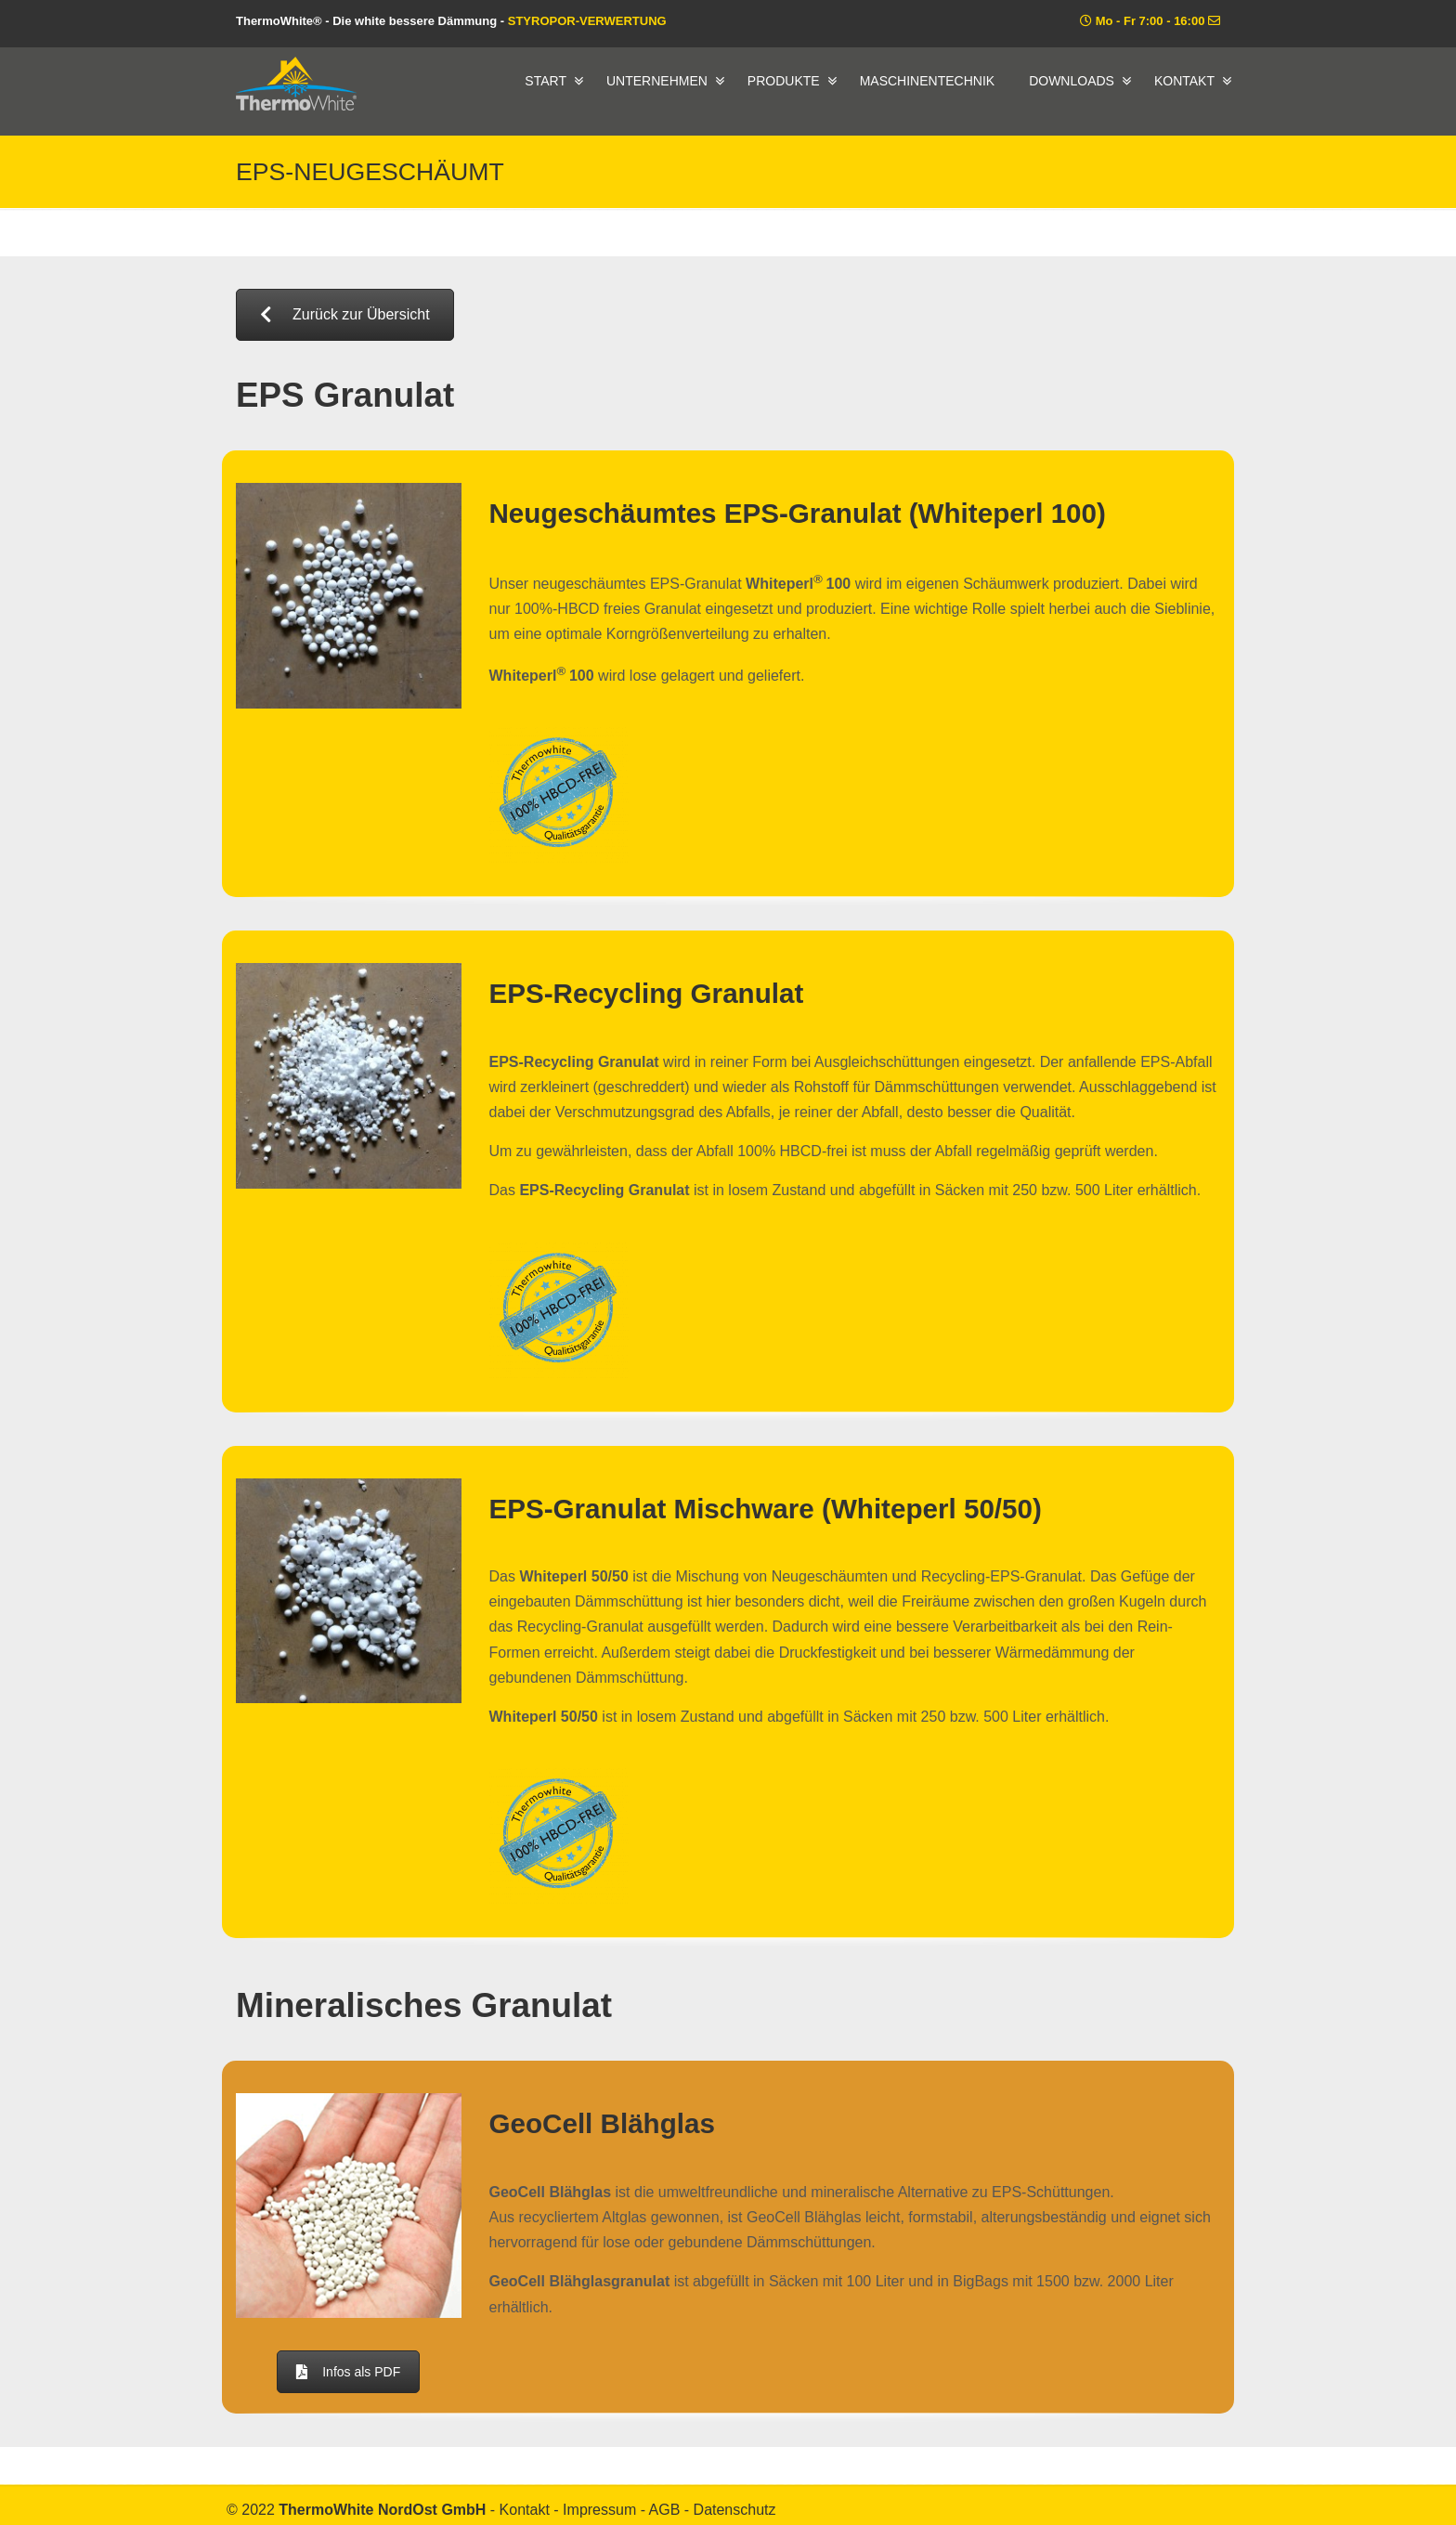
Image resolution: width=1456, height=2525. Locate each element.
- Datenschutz (730, 2510)
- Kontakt (521, 2510)
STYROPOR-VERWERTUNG (587, 21)
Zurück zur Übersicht (345, 314)
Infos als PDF (348, 2371)
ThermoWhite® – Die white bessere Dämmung (296, 84)
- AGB (662, 2510)
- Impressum (596, 2510)
